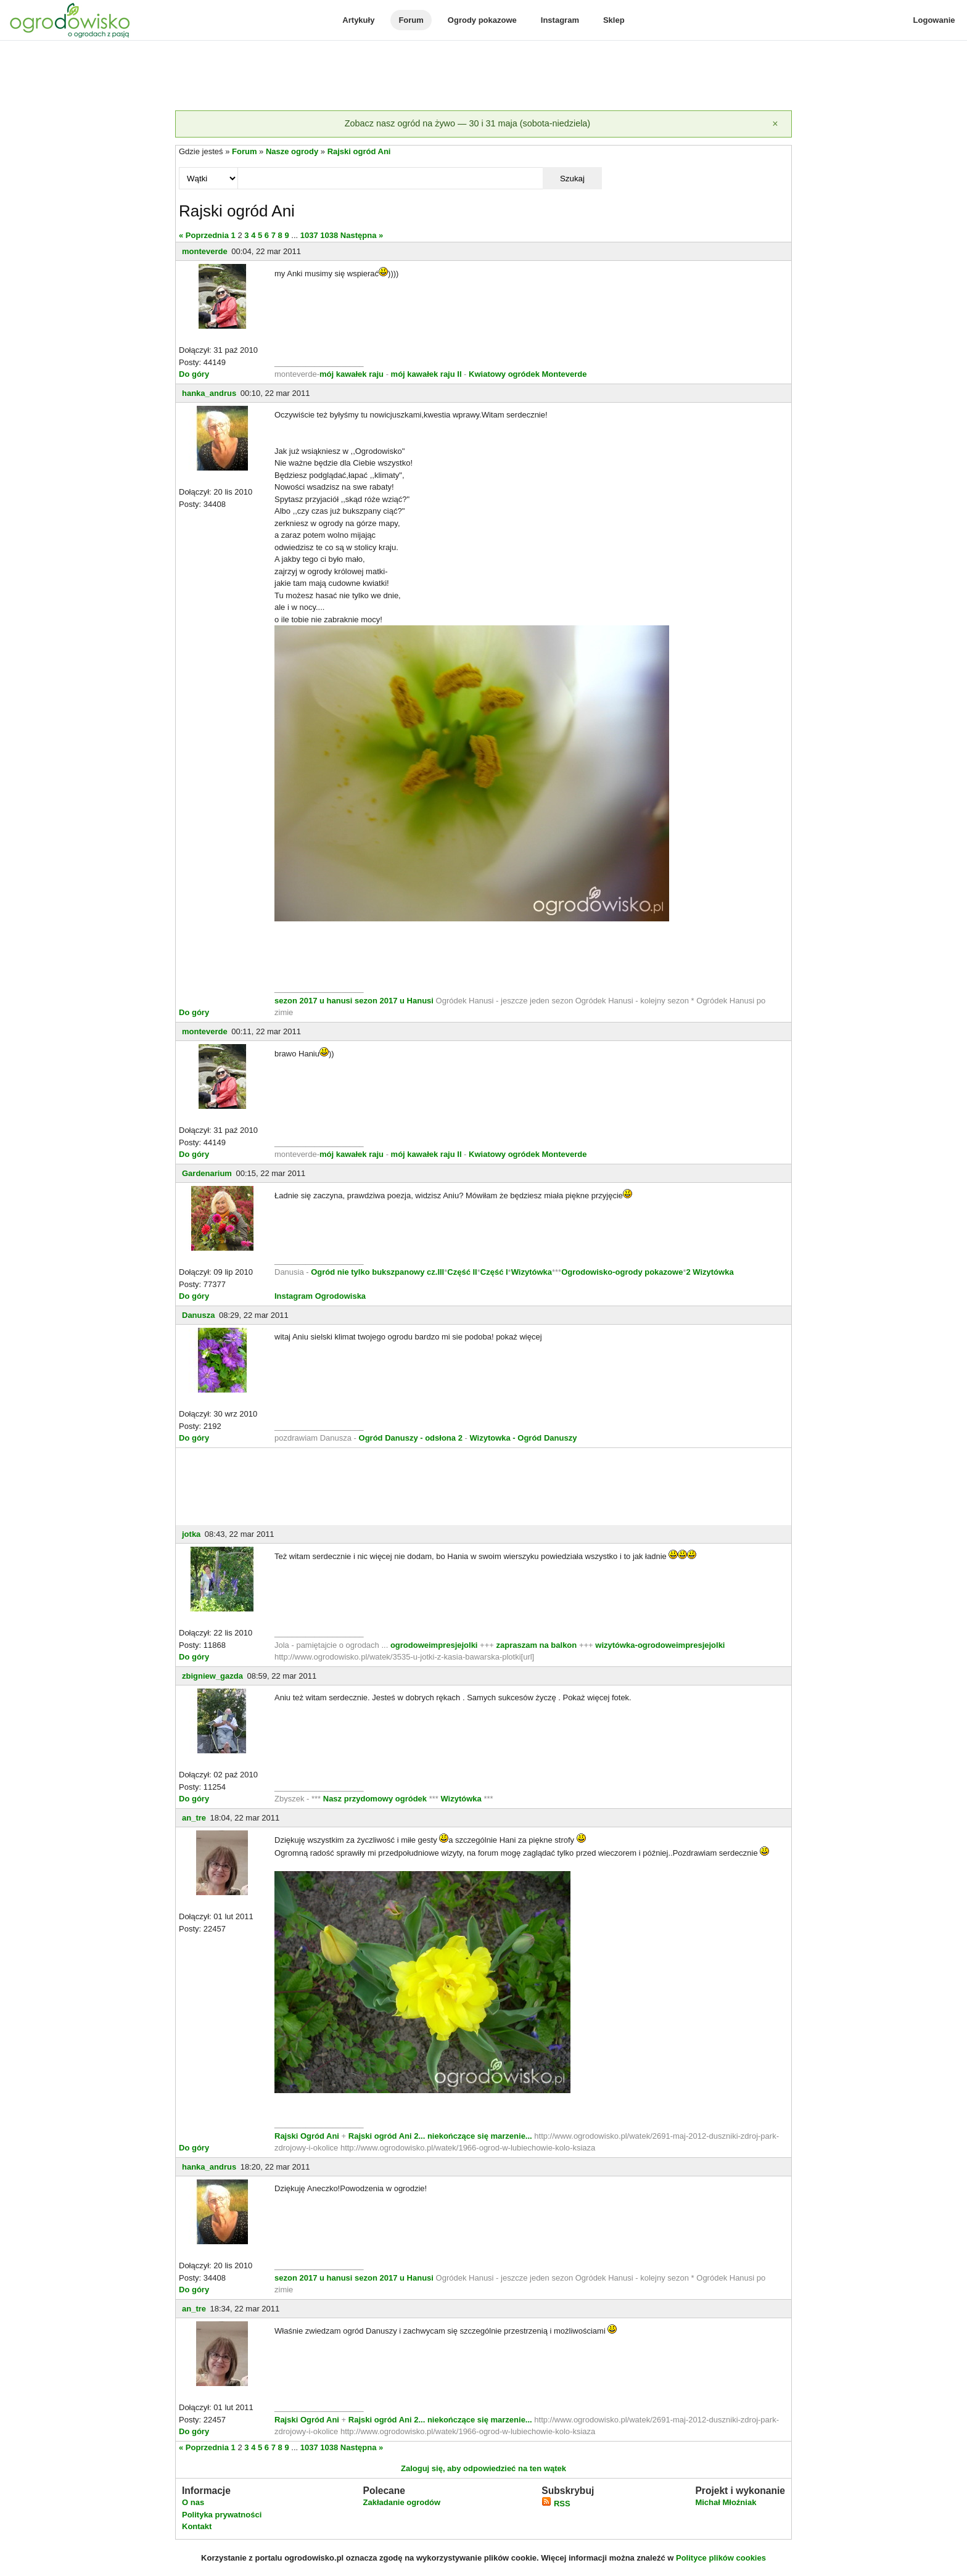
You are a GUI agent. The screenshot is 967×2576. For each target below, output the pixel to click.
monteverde (205, 251)
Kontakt (197, 2526)
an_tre (194, 1817)
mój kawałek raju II (426, 374)
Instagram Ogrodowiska (320, 1296)
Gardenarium (207, 1173)
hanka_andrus (209, 393)
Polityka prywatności (221, 2514)
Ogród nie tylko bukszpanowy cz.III (377, 1272)
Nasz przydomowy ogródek (376, 1798)
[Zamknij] (775, 124)
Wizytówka (531, 1272)
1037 (309, 235)
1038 (329, 235)
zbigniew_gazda (212, 1676)
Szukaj (572, 178)
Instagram (560, 20)
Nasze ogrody (292, 151)
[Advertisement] (483, 76)
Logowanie (934, 20)
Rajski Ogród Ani (308, 2136)
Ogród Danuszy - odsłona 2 (411, 1437)
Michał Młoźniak (725, 2502)
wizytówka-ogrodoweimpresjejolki (660, 1645)
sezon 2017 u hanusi (313, 1000)
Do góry (194, 374)
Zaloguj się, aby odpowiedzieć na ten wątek (483, 2468)
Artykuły (358, 20)
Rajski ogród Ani (359, 151)
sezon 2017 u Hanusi (394, 1000)
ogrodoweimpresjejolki (434, 1645)
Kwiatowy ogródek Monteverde (527, 374)
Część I (494, 1272)
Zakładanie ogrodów (401, 2502)
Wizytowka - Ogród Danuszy (523, 1437)
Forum (410, 20)
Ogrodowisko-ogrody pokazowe (622, 1272)
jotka (191, 1534)
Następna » (361, 235)
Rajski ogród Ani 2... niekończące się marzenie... (439, 2136)
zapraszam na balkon (536, 1645)
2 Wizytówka (709, 1272)
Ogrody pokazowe (482, 20)
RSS (555, 2503)
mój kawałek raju (351, 374)
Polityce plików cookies (721, 2557)
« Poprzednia (204, 235)
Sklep (614, 20)
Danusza (198, 1315)
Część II (462, 1272)
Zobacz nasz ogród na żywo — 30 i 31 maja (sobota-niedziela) (467, 123)
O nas (193, 2502)
